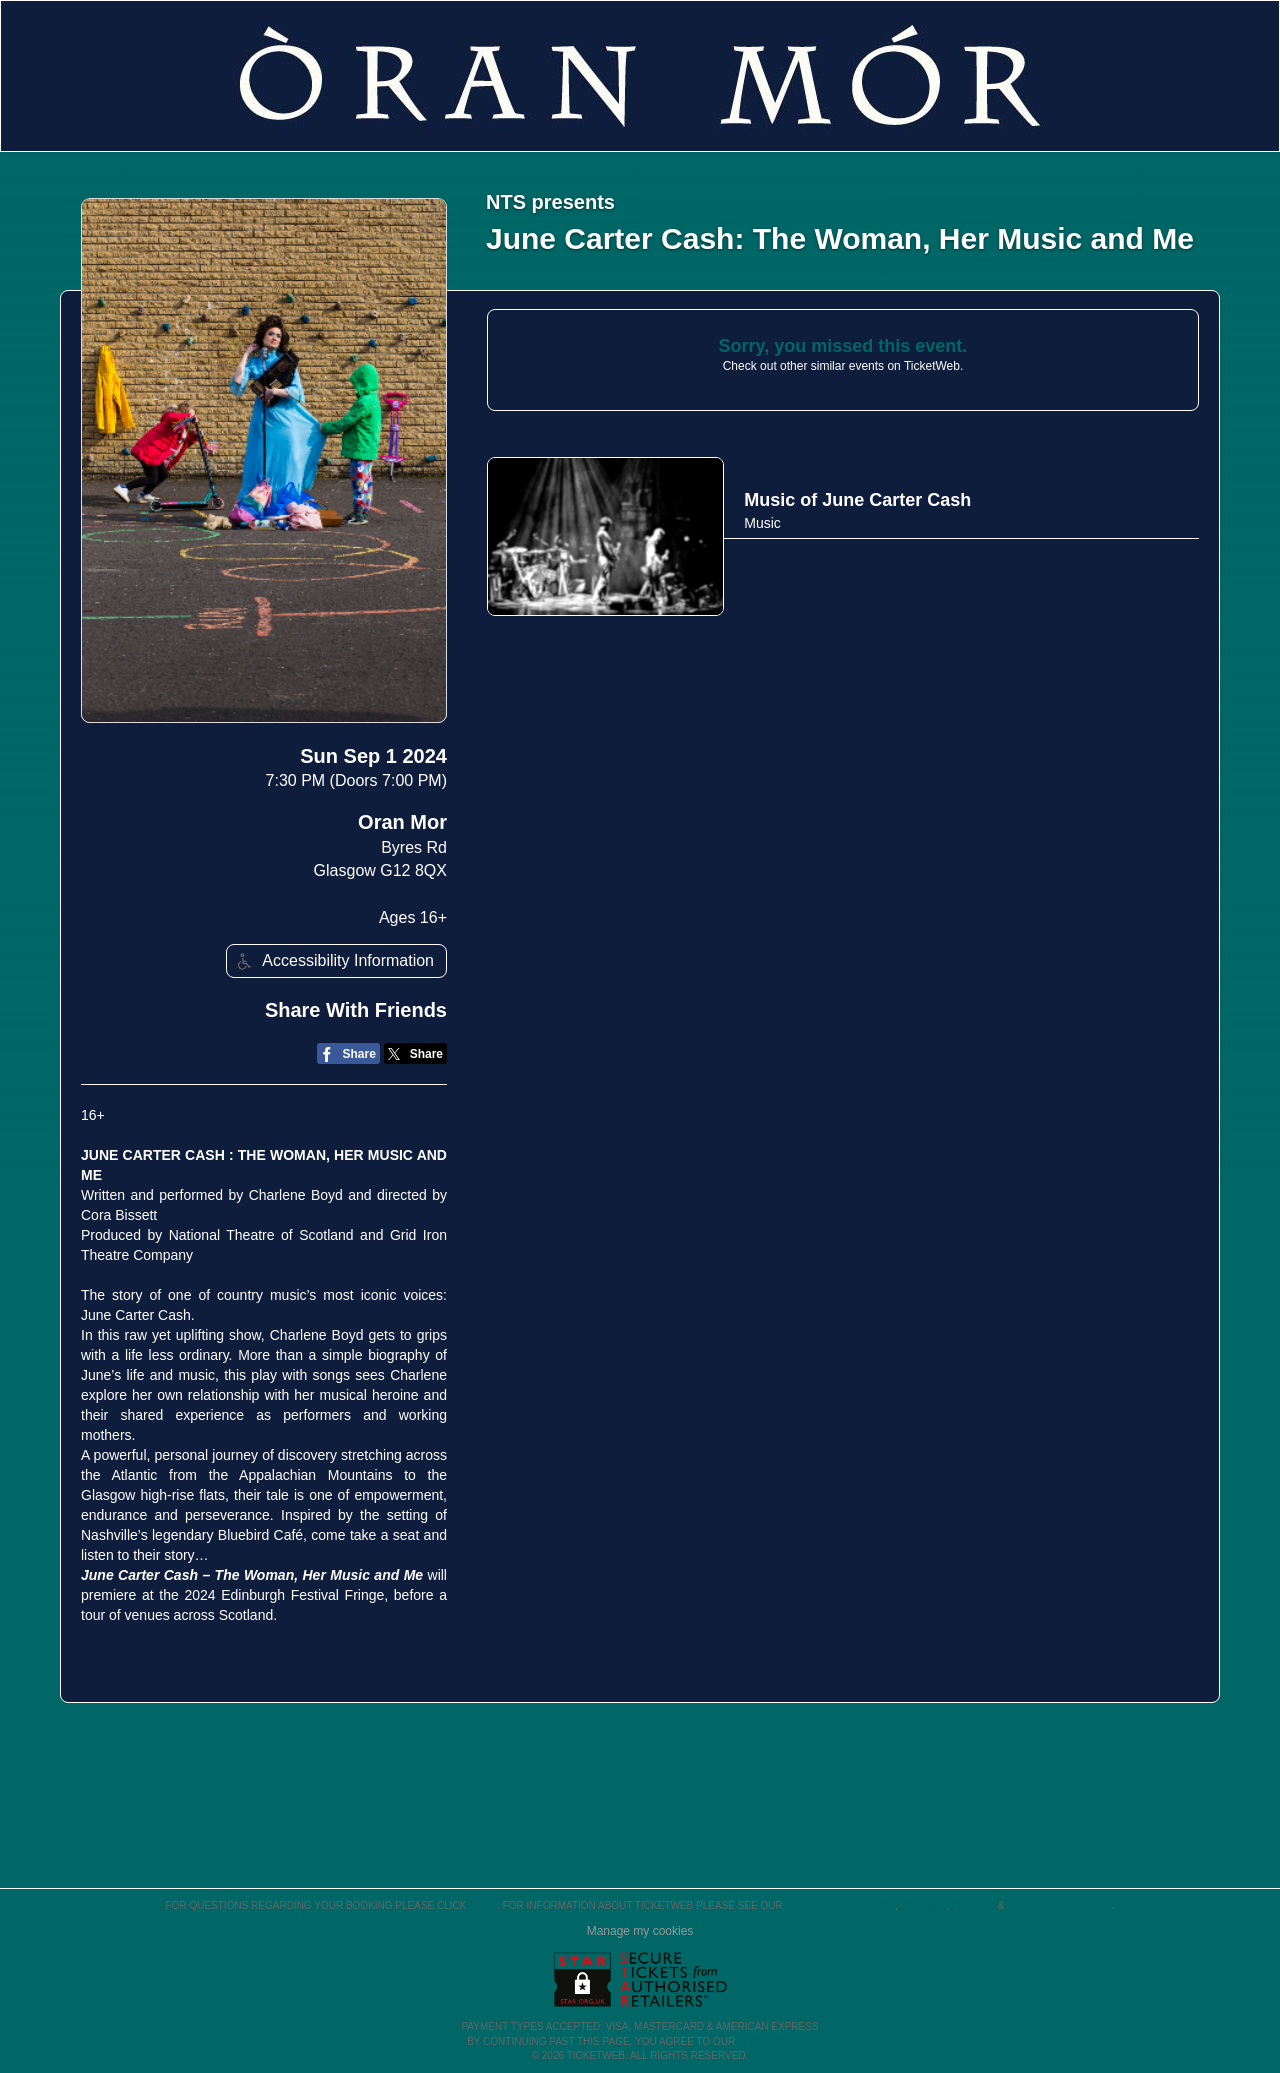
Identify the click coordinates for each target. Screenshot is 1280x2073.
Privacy (973, 1905)
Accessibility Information (333, 961)
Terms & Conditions (840, 1905)
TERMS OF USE (775, 2041)
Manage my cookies (640, 1931)
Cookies (924, 1905)
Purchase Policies (1059, 1905)
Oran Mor (402, 822)
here (483, 1905)
